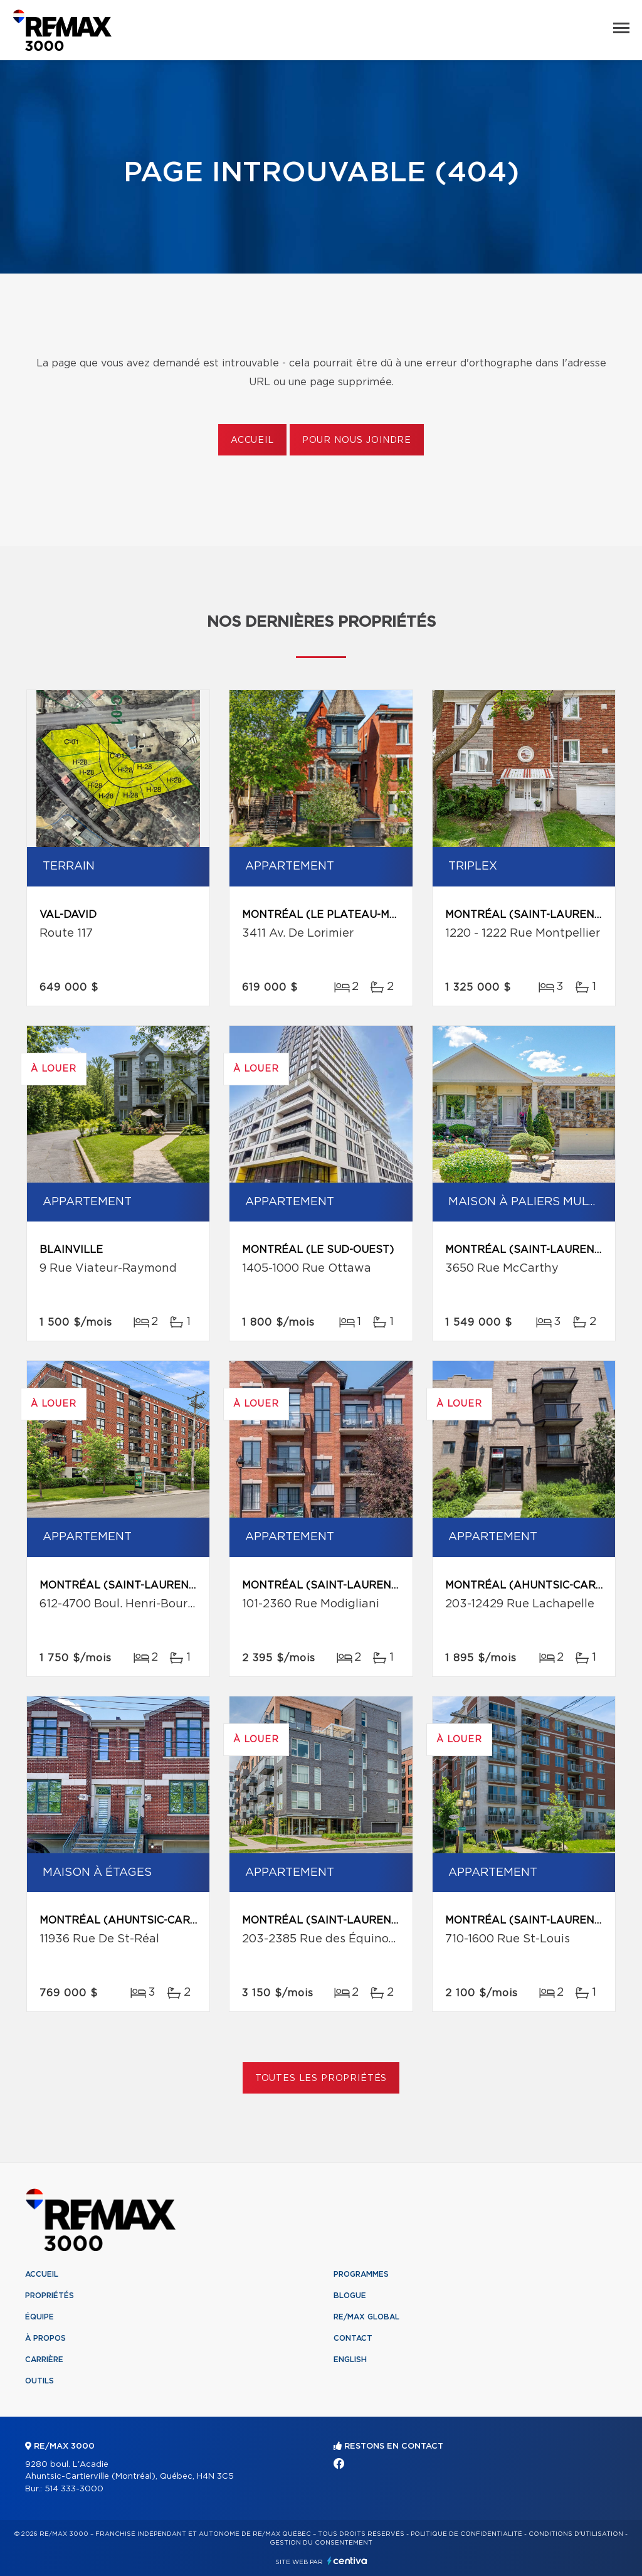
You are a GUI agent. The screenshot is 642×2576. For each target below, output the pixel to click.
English (350, 2359)
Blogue (350, 2295)
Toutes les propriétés (321, 2078)
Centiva (347, 2561)
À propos (45, 2338)
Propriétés (49, 2295)
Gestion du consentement (321, 2543)
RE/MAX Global (366, 2317)
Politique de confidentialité (466, 2534)
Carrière (44, 2359)
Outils (39, 2381)
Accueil (252, 440)
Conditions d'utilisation (576, 2534)
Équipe (39, 2317)
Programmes (361, 2274)
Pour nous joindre (356, 440)
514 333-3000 (74, 2489)
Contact (353, 2338)
